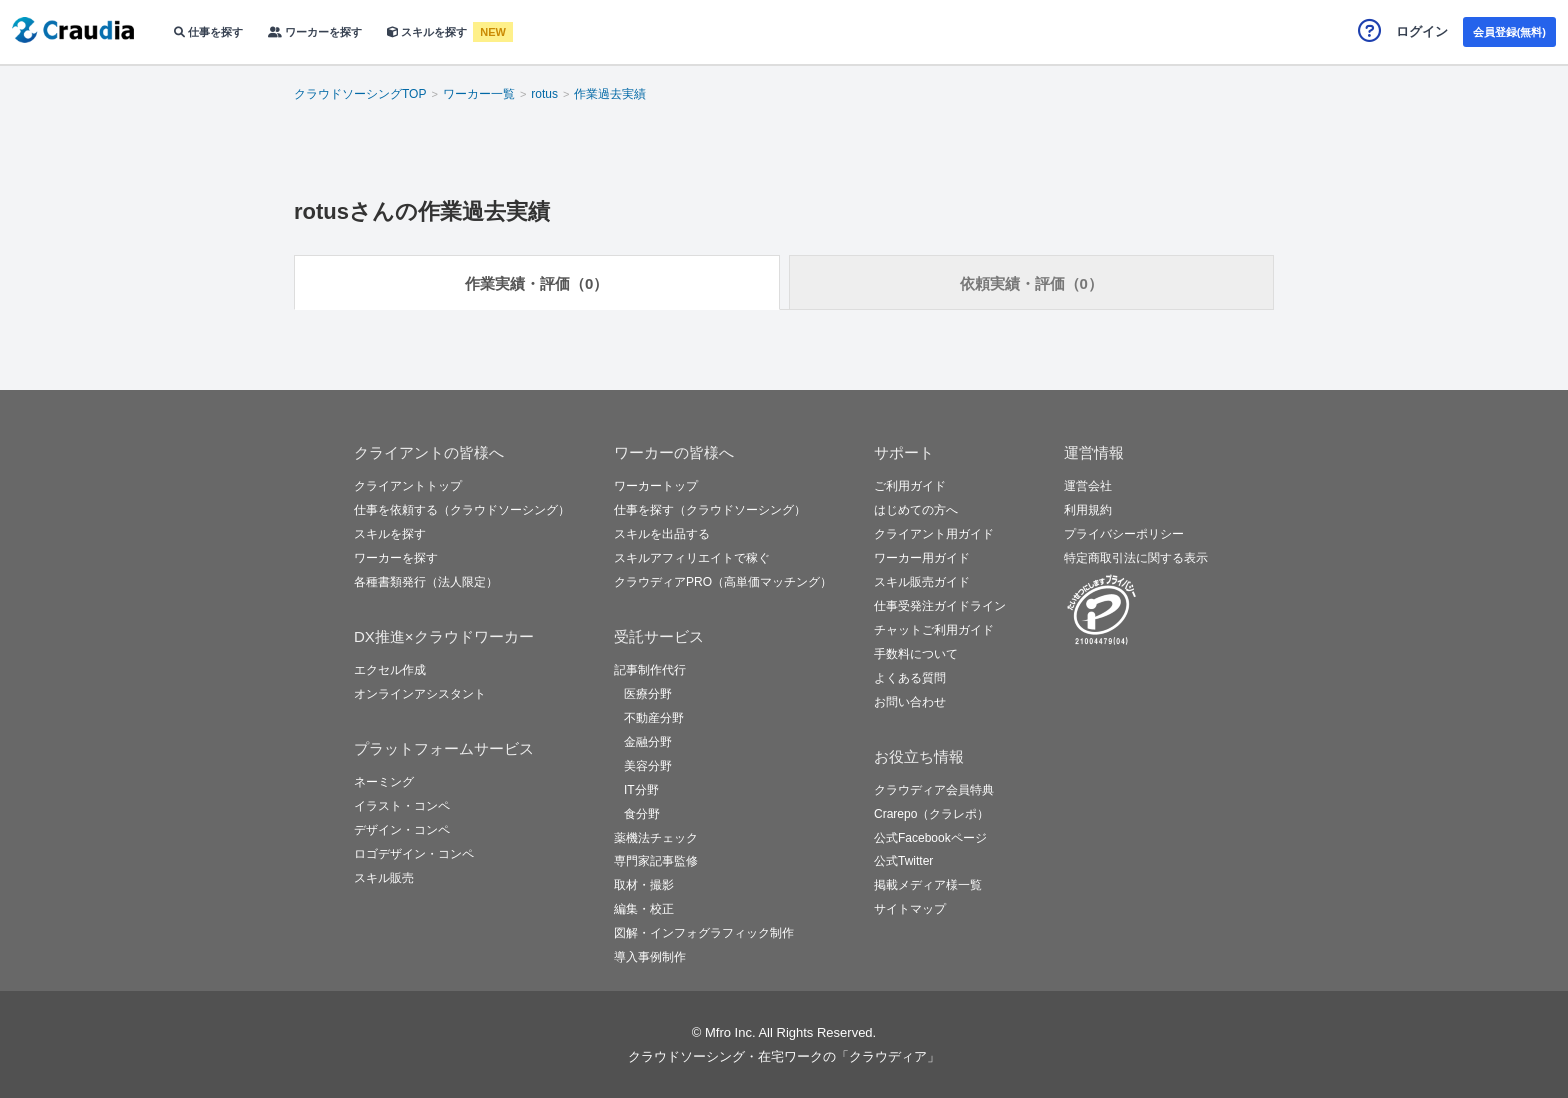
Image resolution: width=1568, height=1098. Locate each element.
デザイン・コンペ (402, 830)
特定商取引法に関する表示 (1136, 558)
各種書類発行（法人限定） (426, 582)
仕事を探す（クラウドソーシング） (710, 510)
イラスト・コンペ (402, 806)
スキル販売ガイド (922, 582)
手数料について (916, 654)
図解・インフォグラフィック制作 (704, 933)
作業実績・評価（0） (536, 283)
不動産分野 (654, 718)
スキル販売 (384, 878)
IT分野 (641, 790)
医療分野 (648, 694)
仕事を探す (208, 32)
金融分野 (648, 742)
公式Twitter (903, 861)
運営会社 (1088, 486)
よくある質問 (910, 678)
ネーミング (384, 782)
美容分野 (648, 766)
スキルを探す (428, 32)
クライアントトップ (408, 486)
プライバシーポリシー (1124, 534)
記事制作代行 (650, 670)
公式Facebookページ (930, 838)
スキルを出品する (662, 534)
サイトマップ (910, 909)
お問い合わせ (910, 702)
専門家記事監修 (656, 861)
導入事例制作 (650, 957)
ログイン (1422, 31)
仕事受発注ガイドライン (940, 606)
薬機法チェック (656, 838)
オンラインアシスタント (420, 694)
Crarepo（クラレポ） (931, 814)
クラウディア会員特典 (934, 790)
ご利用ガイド (910, 486)
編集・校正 (644, 909)
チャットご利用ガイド (934, 630)
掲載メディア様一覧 (928, 885)
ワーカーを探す (315, 32)
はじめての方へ (916, 510)
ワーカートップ (656, 486)
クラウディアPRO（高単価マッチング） (723, 582)
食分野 (642, 814)
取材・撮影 (644, 885)
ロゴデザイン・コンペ (414, 854)
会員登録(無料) (1509, 32)
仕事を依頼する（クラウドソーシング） (462, 510)
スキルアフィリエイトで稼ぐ (692, 558)
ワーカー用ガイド (922, 558)
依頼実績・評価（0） (1031, 283)
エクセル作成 (390, 670)
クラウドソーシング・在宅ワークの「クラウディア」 (784, 1056)
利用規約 (1088, 510)
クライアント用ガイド (934, 534)
